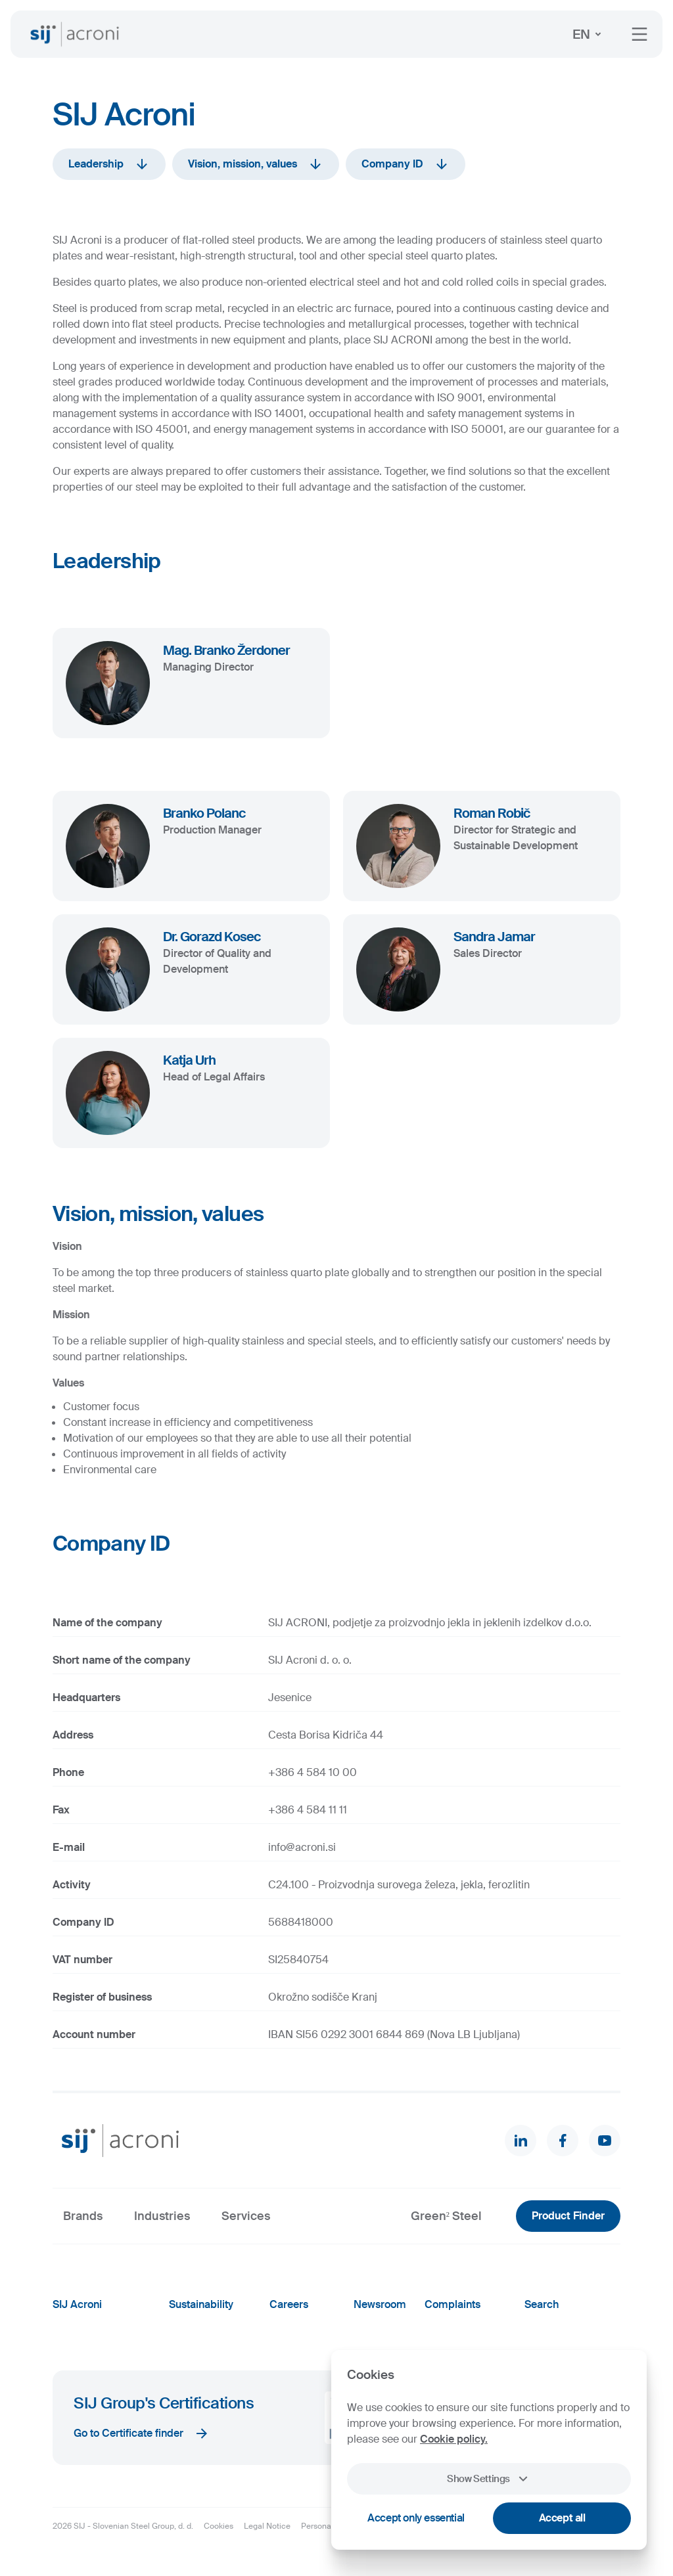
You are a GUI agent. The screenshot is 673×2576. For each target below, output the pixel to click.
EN (589, 34)
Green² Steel (446, 2216)
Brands (83, 2216)
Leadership (109, 164)
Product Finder (568, 2216)
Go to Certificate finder (142, 2433)
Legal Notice (267, 2526)
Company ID (405, 164)
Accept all (562, 2518)
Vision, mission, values (255, 164)
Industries (162, 2216)
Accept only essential (416, 2518)
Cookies (218, 2526)
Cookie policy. (454, 2439)
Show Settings (489, 2479)
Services (245, 2216)
